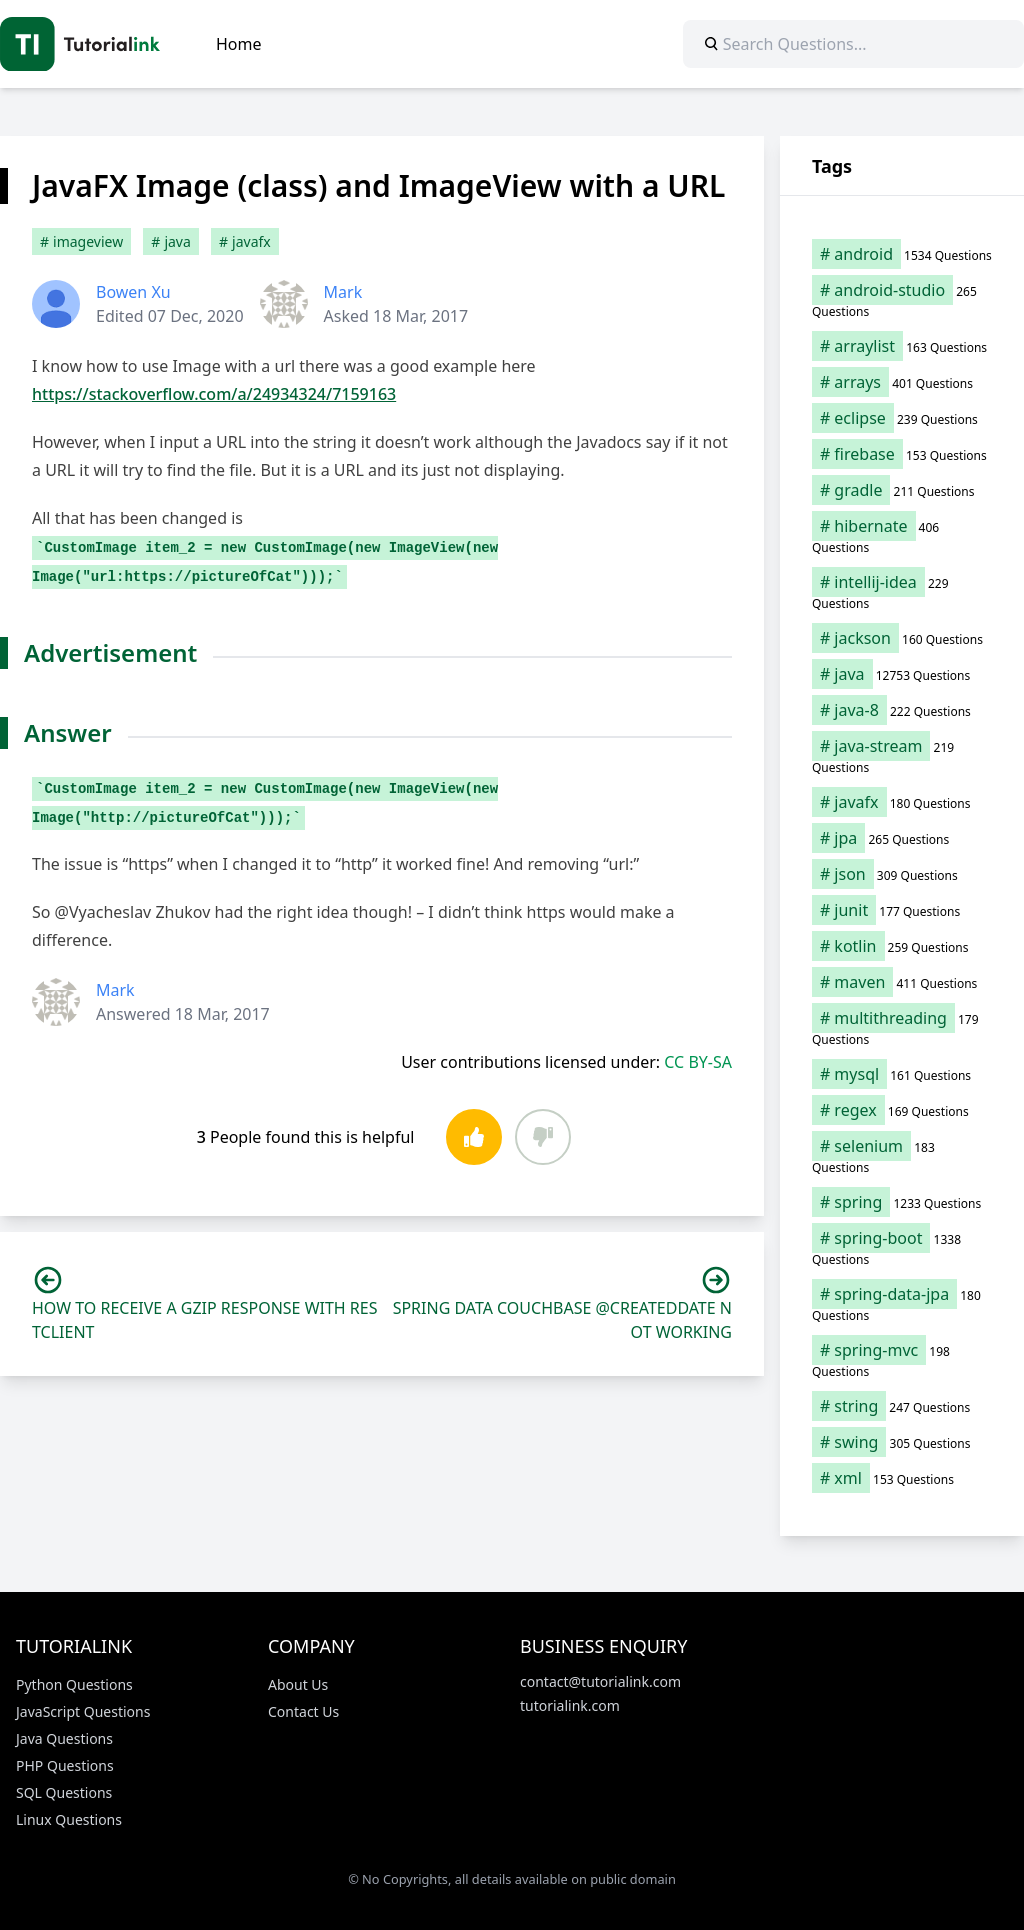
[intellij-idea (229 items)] (902, 592)
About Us (298, 1684)
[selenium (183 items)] (902, 1156)
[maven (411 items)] (902, 982)
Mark (343, 292)
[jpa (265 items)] (902, 838)
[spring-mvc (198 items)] (902, 1360)
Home (239, 44)
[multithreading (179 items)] (902, 1028)
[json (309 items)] (902, 874)
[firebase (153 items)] (902, 454)
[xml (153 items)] (902, 1478)
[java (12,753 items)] (902, 674)
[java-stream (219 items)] (902, 756)
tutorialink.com (570, 1705)
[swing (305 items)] (902, 1442)
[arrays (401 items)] (902, 382)
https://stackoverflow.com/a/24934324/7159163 (214, 394)
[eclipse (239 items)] (902, 418)
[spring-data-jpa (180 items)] (902, 1304)
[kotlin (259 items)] (902, 946)
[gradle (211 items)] (902, 490)
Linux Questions (69, 1819)
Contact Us (303, 1711)
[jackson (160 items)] (902, 638)
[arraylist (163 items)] (902, 346)
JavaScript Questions (83, 1711)
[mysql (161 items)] (902, 1074)
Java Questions (64, 1738)
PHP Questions (65, 1765)
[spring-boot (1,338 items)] (902, 1248)
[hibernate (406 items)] (902, 536)
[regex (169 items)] (902, 1110)
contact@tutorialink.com (600, 1681)
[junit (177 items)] (902, 910)
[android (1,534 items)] (902, 254)
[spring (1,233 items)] (902, 1202)
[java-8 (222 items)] (902, 710)
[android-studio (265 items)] (902, 300)
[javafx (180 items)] (902, 802)
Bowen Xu (133, 292)
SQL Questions (64, 1792)
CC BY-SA (698, 1062)
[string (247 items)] (902, 1406)
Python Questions (74, 1684)
